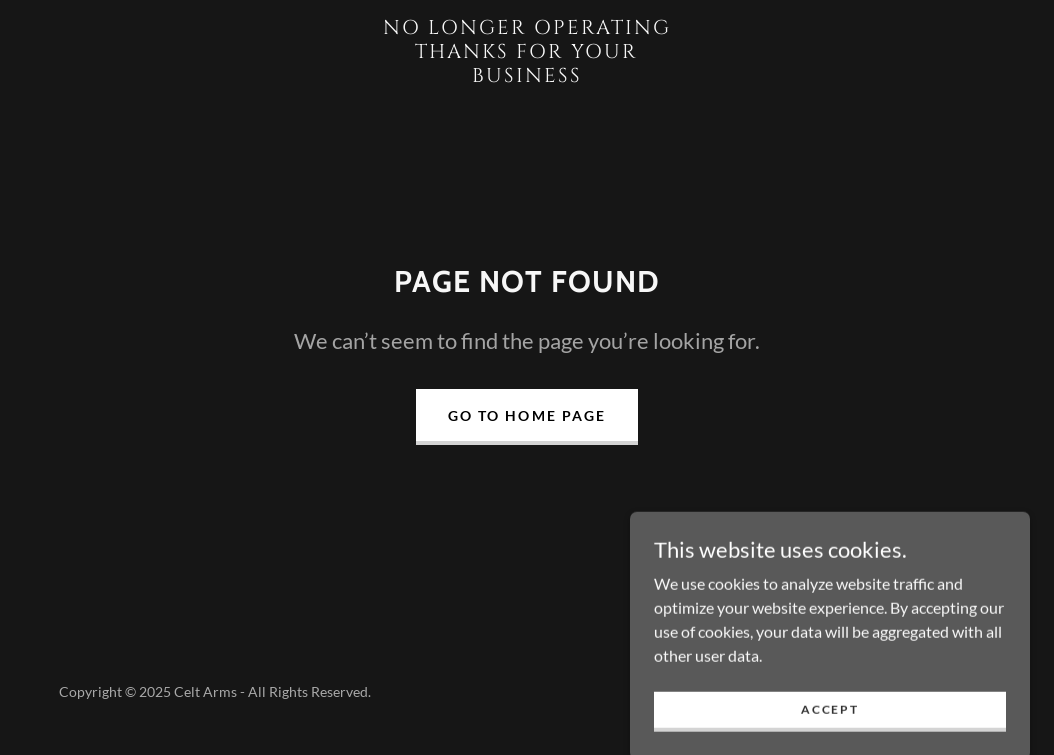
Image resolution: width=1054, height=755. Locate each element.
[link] (527, 75)
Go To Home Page (526, 415)
